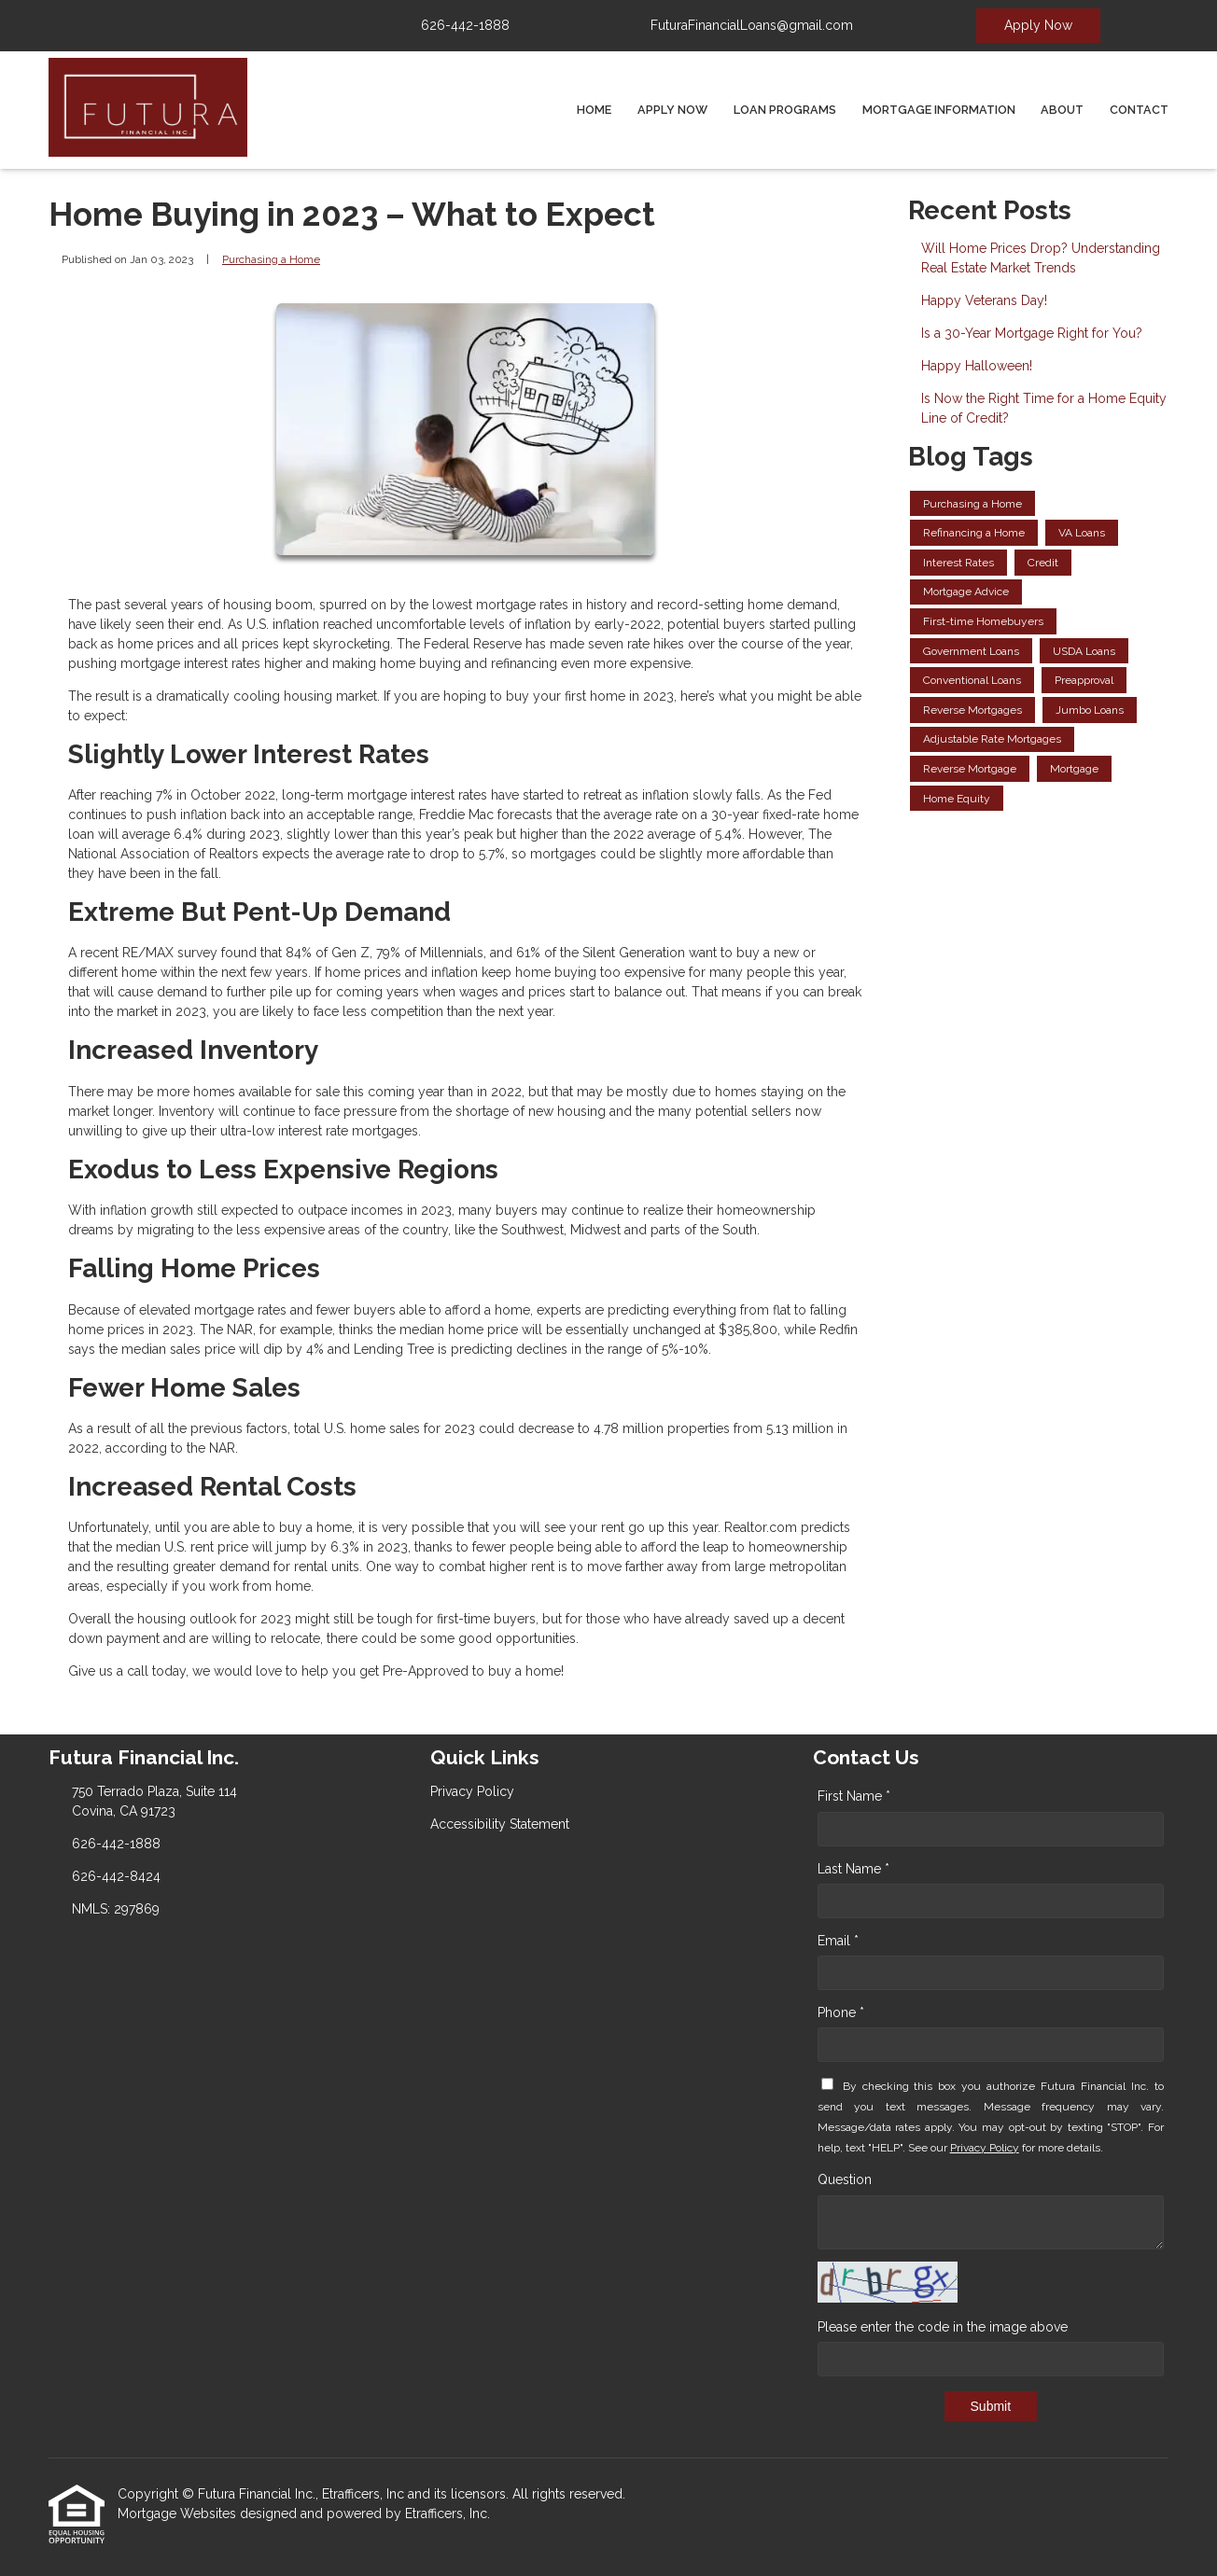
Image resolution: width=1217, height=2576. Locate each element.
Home (594, 110)
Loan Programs (785, 110)
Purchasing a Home (271, 259)
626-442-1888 (465, 25)
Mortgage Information (938, 110)
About (1062, 110)
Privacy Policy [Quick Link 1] (472, 1791)
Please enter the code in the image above (943, 2326)
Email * (838, 1940)
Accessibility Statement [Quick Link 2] (499, 1824)
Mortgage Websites (179, 2513)
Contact (1139, 110)
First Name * (854, 1796)
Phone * (841, 2012)
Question (845, 2179)
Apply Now (1038, 25)
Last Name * (853, 1868)
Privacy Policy (984, 2147)
